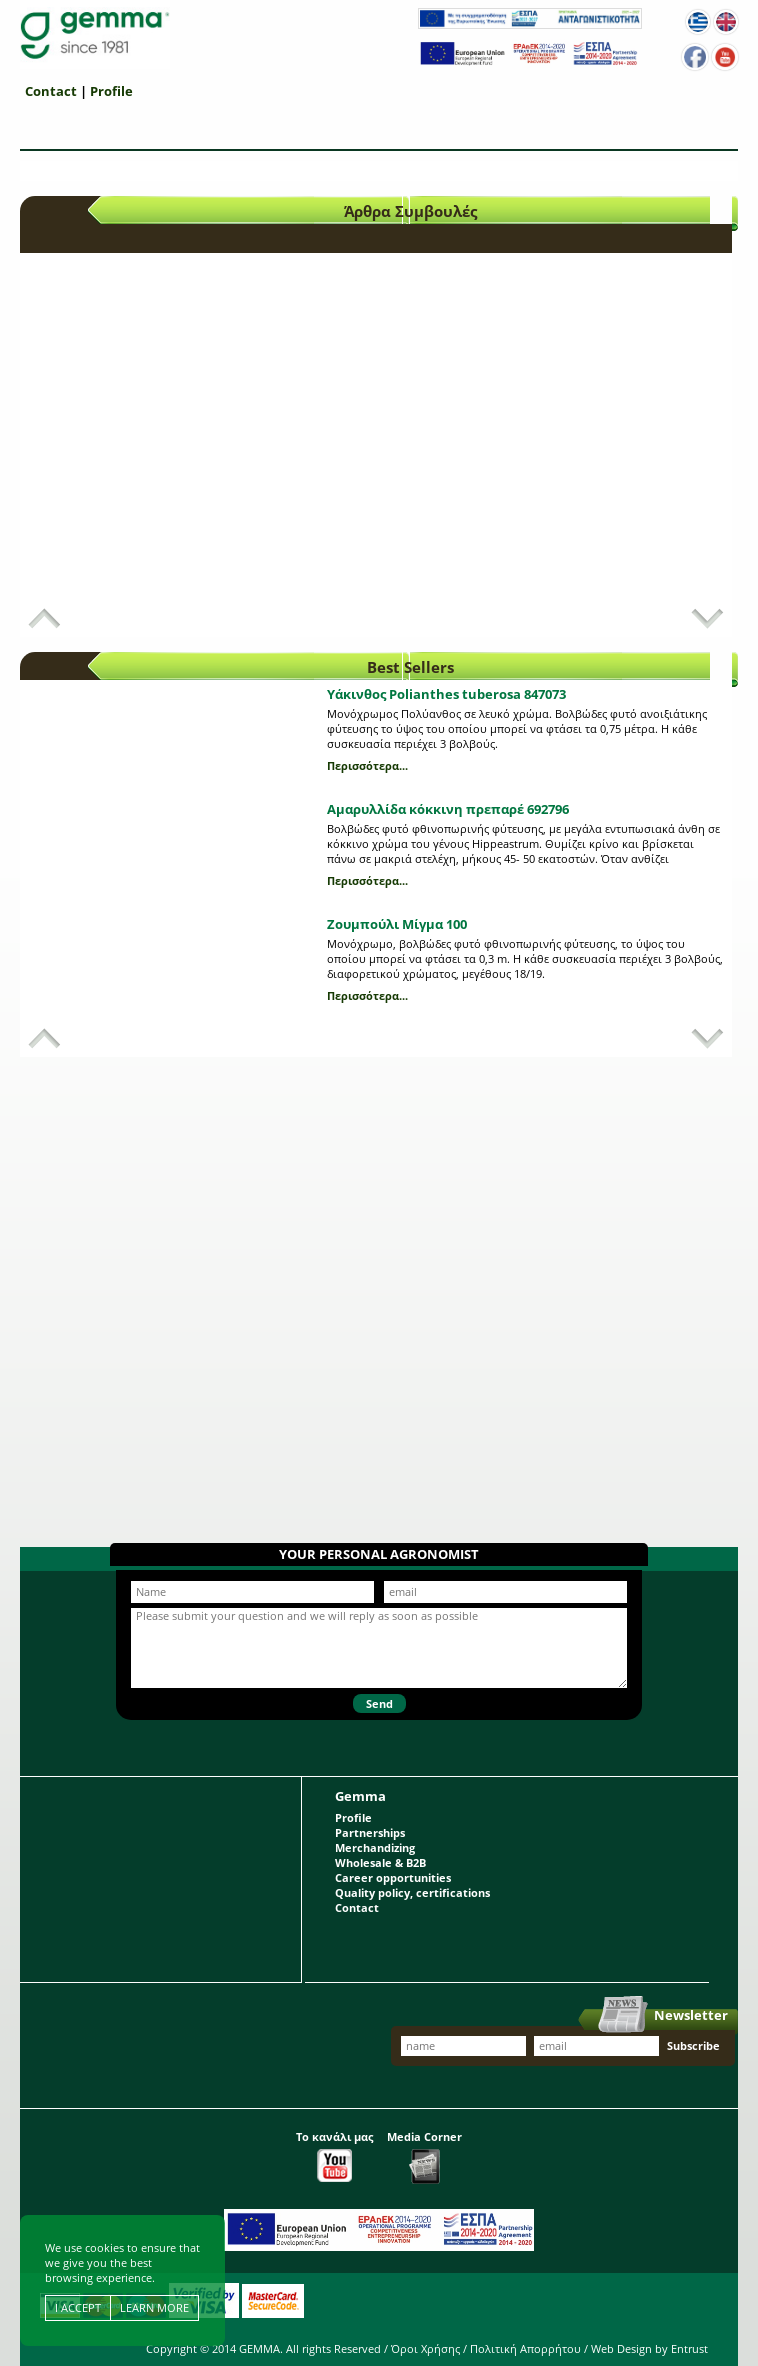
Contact (51, 91)
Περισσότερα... (367, 765)
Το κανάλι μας (334, 2155)
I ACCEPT (78, 2307)
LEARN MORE (154, 2307)
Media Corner (424, 2156)
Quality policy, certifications (412, 1892)
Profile (111, 91)
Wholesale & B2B (380, 1862)
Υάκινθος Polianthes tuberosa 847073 (446, 694)
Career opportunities (393, 1877)
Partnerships (370, 1832)
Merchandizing (375, 1847)
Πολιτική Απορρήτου (525, 2348)
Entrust (689, 2348)
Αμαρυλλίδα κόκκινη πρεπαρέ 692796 (448, 809)
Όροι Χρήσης (425, 2348)
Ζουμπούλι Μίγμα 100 (397, 924)
